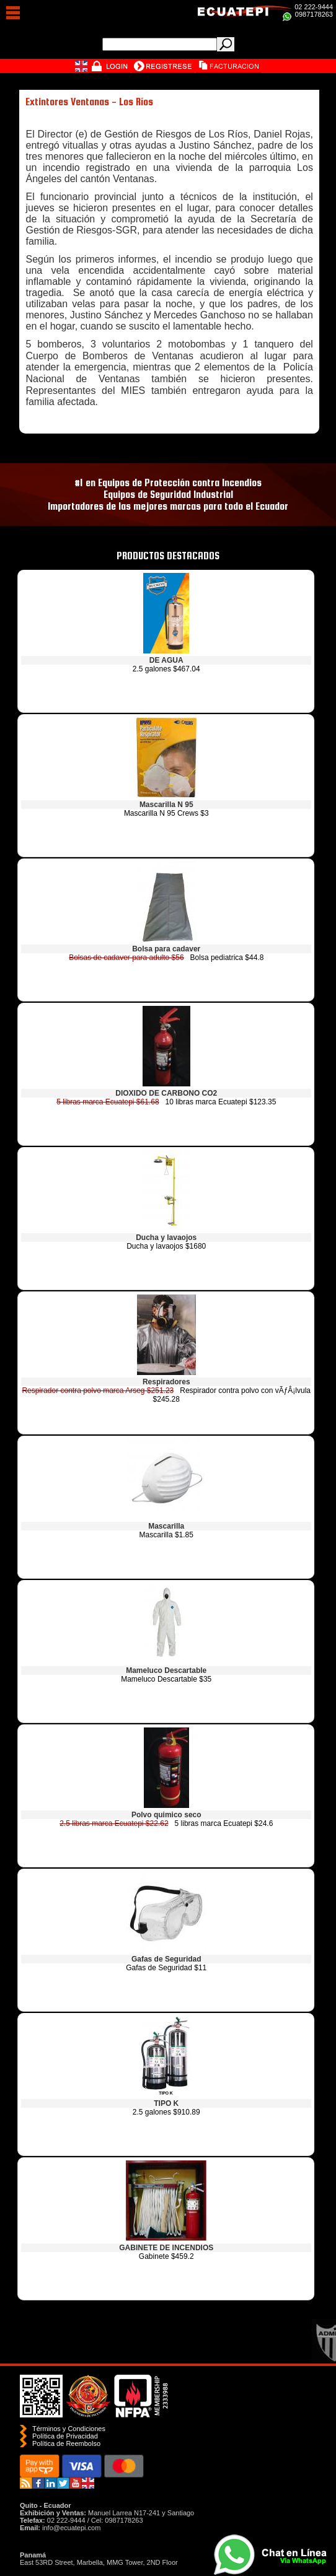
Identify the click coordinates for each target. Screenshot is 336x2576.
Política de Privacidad (65, 2436)
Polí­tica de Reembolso (66, 2443)
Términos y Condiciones (68, 2428)
